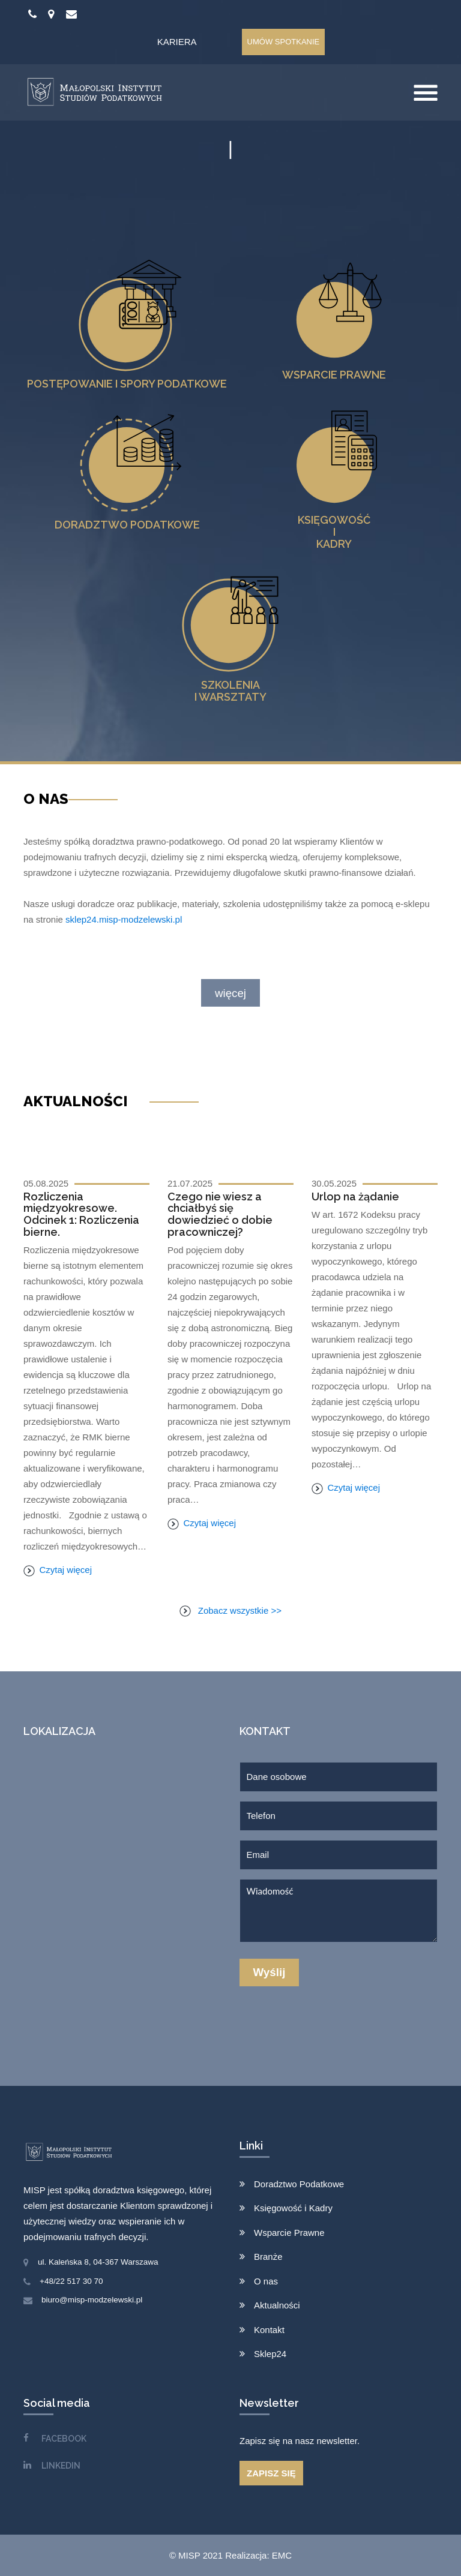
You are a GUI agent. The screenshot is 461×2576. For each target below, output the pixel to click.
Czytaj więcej (57, 1570)
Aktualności (277, 2305)
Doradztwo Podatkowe (299, 2184)
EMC (282, 2555)
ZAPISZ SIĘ (271, 2473)
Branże (268, 2256)
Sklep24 (270, 2354)
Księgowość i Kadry (293, 2208)
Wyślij (269, 1972)
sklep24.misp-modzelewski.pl (123, 919)
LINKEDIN (60, 2465)
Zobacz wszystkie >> (230, 1610)
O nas (266, 2281)
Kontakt (269, 2330)
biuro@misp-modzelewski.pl (91, 2299)
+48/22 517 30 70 (71, 2281)
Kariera (177, 42)
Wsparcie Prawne (289, 2232)
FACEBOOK (63, 2438)
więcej (230, 993)
